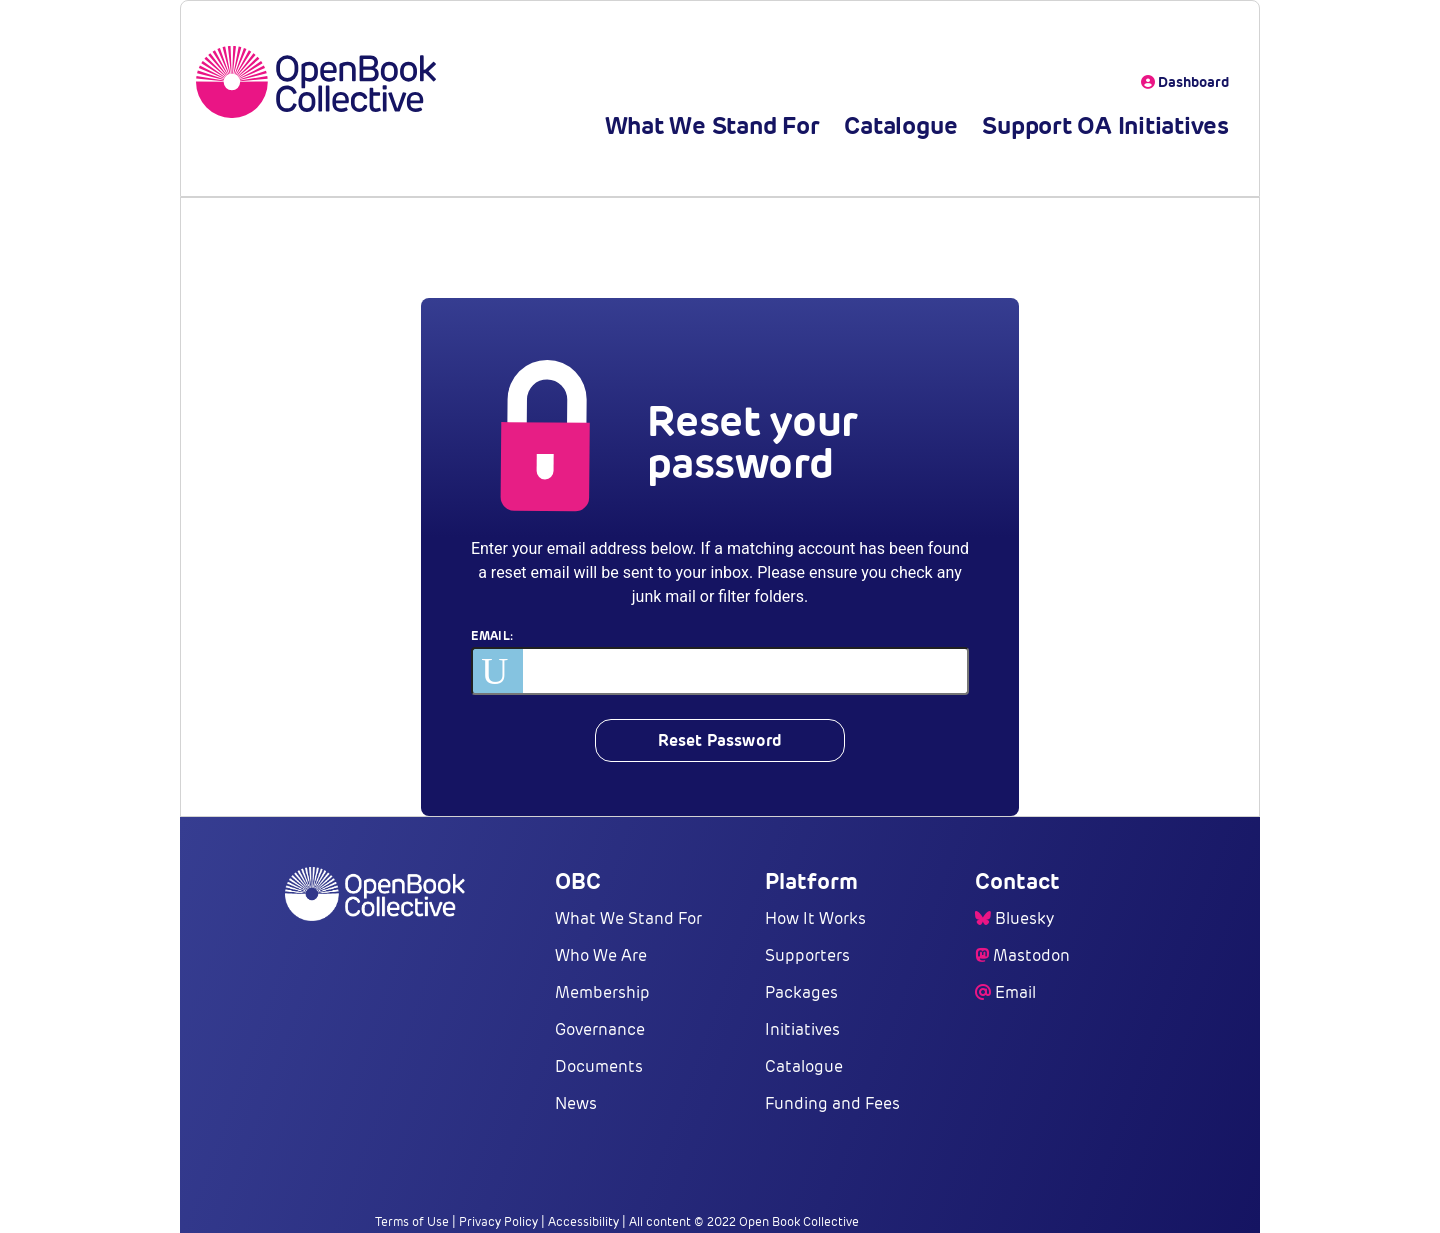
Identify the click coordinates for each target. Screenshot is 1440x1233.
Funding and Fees (832, 1103)
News (576, 1103)
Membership (602, 992)
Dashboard (1185, 82)
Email (1015, 992)
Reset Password (720, 740)
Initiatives (802, 1029)
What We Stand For (712, 125)
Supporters (807, 955)
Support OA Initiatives (1105, 125)
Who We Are (601, 955)
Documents (599, 1066)
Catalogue (900, 125)
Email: (492, 635)
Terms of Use (412, 1221)
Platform (811, 881)
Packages (801, 992)
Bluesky (1024, 918)
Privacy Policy (498, 1221)
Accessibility (583, 1221)
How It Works (815, 918)
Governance (600, 1029)
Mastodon (1031, 955)
